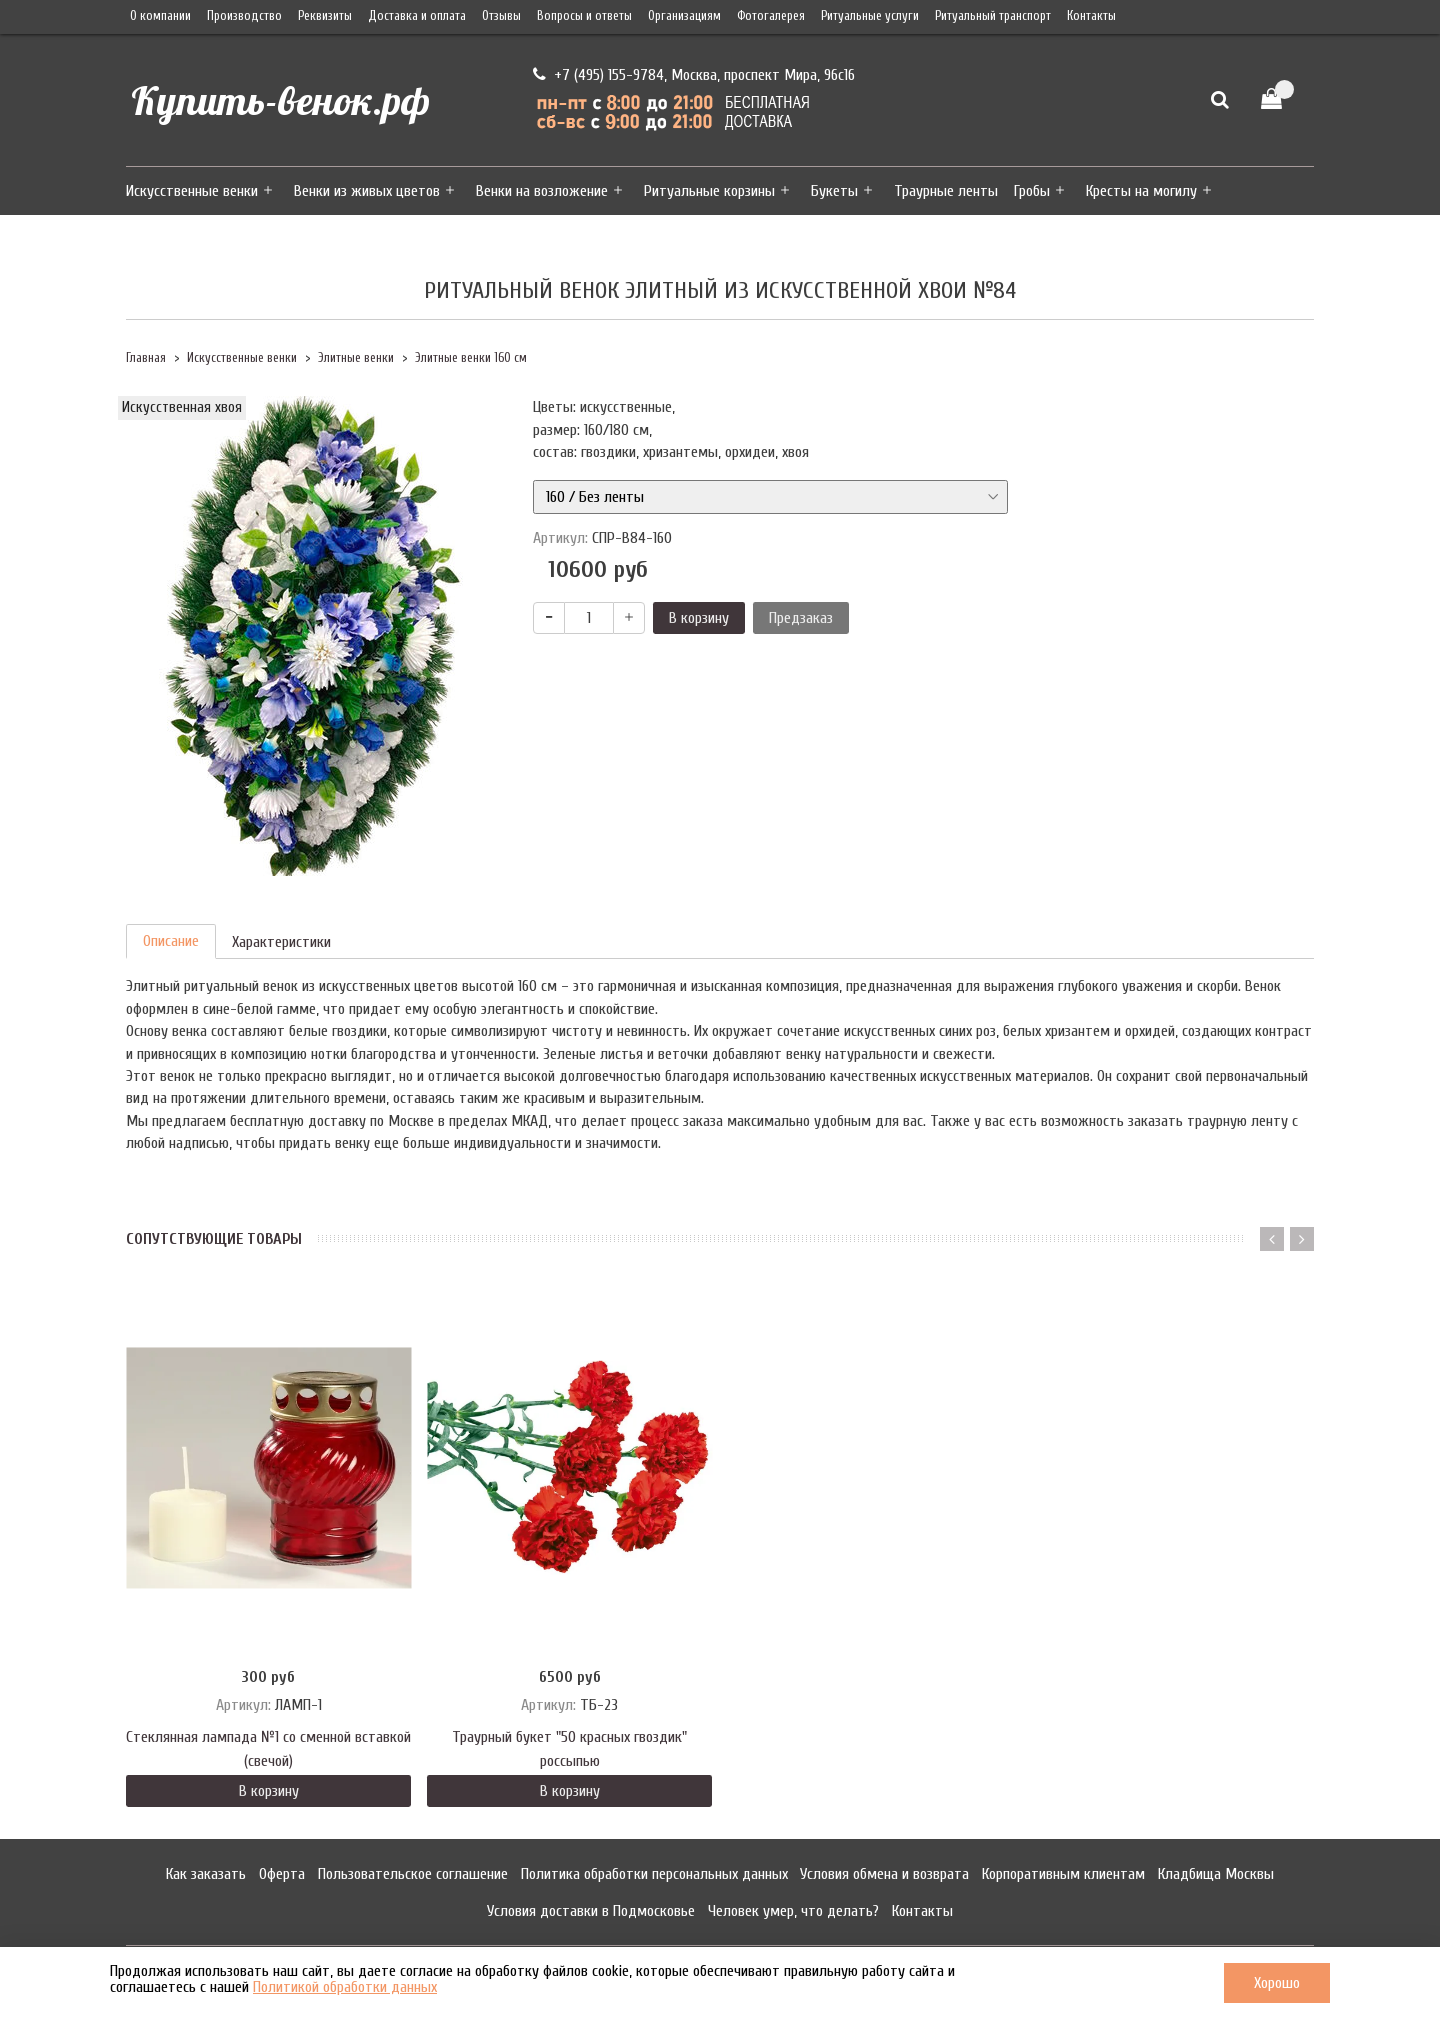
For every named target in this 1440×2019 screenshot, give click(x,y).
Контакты (1091, 16)
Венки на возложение (542, 191)
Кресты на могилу (1141, 191)
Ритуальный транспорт (993, 16)
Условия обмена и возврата (884, 1874)
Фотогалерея (771, 16)
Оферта (282, 1874)
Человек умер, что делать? (793, 1911)
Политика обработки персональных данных (654, 1874)
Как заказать (206, 1874)
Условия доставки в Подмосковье (591, 1911)
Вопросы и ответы (584, 16)
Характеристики (281, 942)
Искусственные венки (192, 191)
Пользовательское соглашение (413, 1874)
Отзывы (501, 16)
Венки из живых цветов (367, 191)
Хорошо (1277, 1983)
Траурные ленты (946, 191)
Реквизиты (325, 16)
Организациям (684, 16)
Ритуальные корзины (709, 191)
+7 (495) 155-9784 (607, 75)
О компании (160, 16)
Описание (171, 941)
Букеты (834, 191)
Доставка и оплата (417, 16)
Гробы (1032, 191)
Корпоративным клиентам (1063, 1874)
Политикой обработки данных (345, 1987)
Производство (244, 16)
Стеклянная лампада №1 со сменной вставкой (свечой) (268, 1749)
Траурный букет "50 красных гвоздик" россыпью (569, 1749)
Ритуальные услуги (870, 16)
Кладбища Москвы (1216, 1874)
